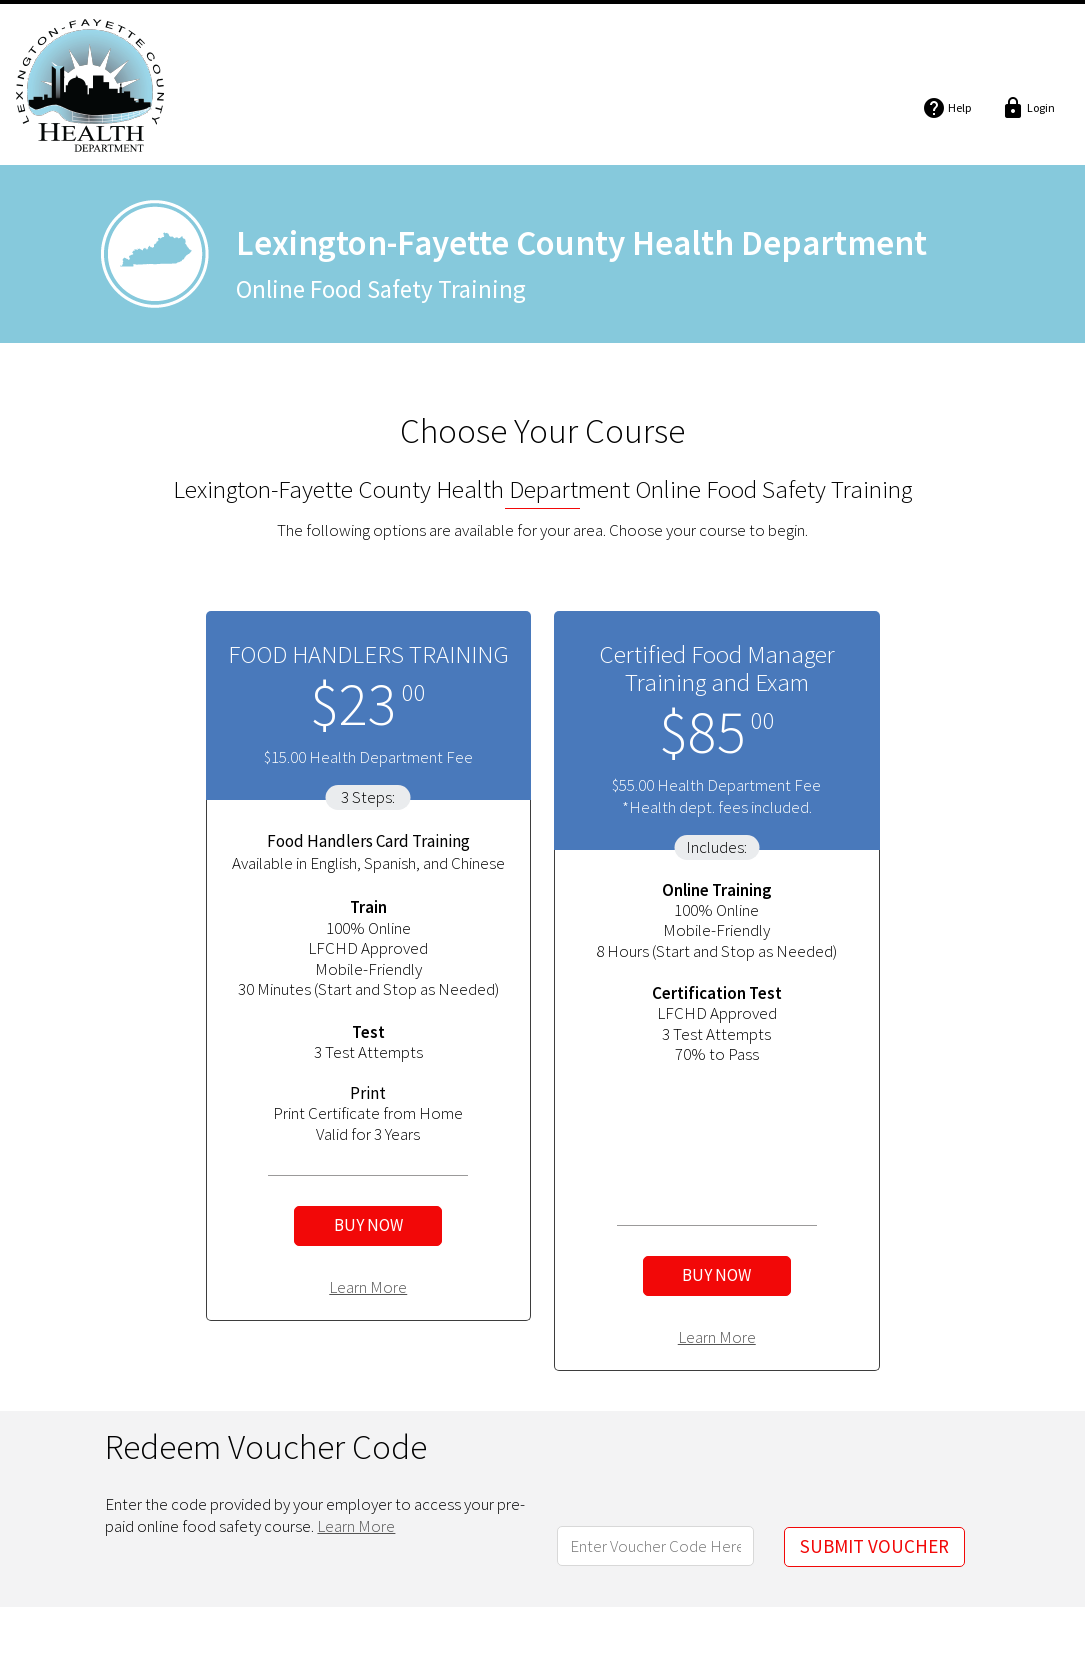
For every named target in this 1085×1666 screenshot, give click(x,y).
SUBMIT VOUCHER (874, 1546)
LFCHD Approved (368, 948)
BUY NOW (368, 1225)
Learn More (368, 1287)
